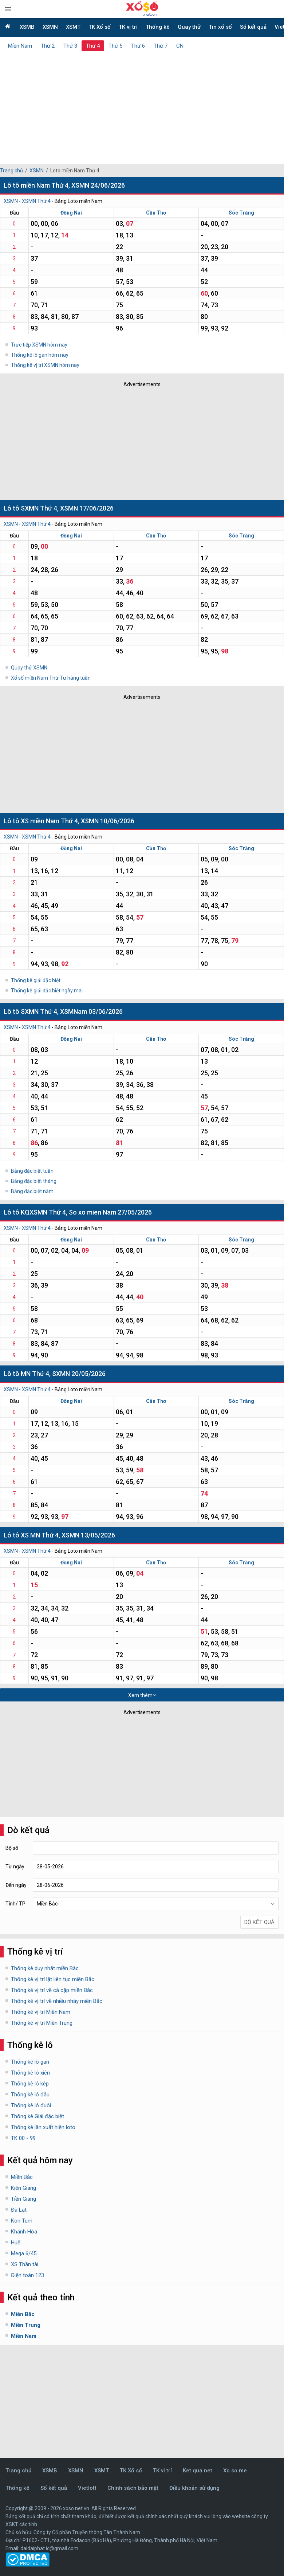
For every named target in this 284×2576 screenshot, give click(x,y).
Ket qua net (197, 2470)
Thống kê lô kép (30, 2083)
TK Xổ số (99, 27)
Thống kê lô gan (30, 2062)
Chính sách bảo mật (132, 2488)
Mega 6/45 (23, 2253)
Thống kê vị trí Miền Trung (41, 2023)
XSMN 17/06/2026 (87, 508)
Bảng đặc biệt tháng (33, 1181)
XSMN (50, 27)
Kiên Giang (23, 2188)
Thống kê (158, 27)
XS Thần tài (24, 2264)
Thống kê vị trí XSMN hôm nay (45, 365)
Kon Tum (21, 2220)
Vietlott (87, 2488)
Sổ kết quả (253, 27)
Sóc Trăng (241, 213)
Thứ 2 (48, 46)
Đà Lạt (19, 2210)
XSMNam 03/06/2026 (91, 1011)
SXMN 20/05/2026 (79, 1373)
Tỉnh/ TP (15, 1904)
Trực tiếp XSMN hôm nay (39, 345)
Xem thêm (142, 1695)
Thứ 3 (70, 46)
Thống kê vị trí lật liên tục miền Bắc (52, 1979)
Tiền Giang (23, 2199)
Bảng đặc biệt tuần (32, 1171)
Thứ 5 (115, 46)
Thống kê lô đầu (30, 2094)
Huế (15, 2242)
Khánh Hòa (24, 2231)
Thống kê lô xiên (30, 2072)
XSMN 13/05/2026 (88, 1535)
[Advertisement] (142, 106)
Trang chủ (11, 170)
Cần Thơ (156, 213)
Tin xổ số (220, 27)
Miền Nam (20, 46)
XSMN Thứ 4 (36, 201)
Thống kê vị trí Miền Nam (40, 2012)
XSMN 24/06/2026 (98, 185)
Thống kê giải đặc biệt (35, 980)
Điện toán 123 (27, 2275)
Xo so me (235, 2470)
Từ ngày (14, 1866)
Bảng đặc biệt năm (32, 1191)
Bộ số (11, 1848)
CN (180, 46)
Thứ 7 (160, 46)
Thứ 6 (138, 46)
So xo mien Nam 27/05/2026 (110, 1212)
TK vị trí (128, 27)
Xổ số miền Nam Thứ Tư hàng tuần (51, 678)
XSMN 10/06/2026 (107, 821)
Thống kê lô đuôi (31, 2105)
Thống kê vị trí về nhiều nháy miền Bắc (56, 2001)
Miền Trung (25, 2325)
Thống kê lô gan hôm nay (39, 355)
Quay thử (189, 27)
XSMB (27, 27)
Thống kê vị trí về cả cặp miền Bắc (52, 1990)
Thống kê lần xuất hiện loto (43, 2127)
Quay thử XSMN (29, 668)
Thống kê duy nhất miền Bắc (45, 1968)
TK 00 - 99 (23, 2138)
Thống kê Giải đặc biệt (37, 2116)
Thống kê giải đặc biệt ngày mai (47, 990)
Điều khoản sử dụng (194, 2488)
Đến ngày (16, 1885)
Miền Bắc (22, 2177)
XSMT (73, 27)
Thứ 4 (93, 46)
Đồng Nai (71, 213)
